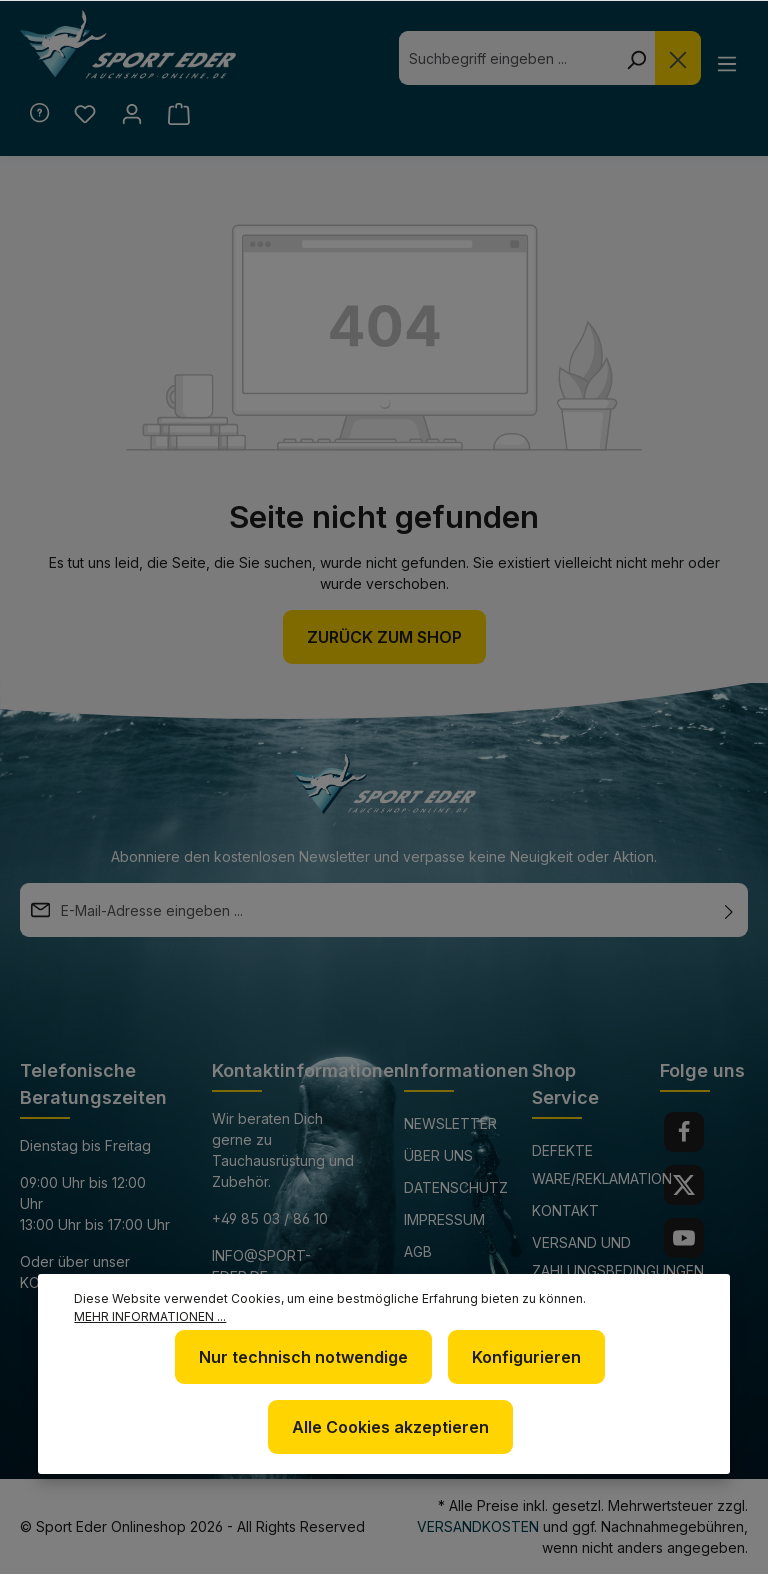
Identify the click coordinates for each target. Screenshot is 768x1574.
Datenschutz (456, 1187)
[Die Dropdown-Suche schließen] (678, 58)
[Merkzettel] (85, 114)
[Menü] (726, 63)
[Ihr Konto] (132, 114)
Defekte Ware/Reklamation (602, 1164)
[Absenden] (729, 910)
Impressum (444, 1219)
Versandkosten (478, 1526)
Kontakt (565, 1210)
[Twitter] (684, 1185)
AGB (418, 1251)
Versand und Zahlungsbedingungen (618, 1256)
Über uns (438, 1155)
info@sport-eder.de (261, 1266)
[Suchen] (636, 58)
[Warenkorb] (179, 114)
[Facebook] (684, 1132)
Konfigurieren (526, 1357)
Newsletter (450, 1123)
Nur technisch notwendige (303, 1357)
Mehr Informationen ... (150, 1316)
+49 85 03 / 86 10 (270, 1218)
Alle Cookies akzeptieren (390, 1427)
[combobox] (508, 58)
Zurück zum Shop (384, 637)
